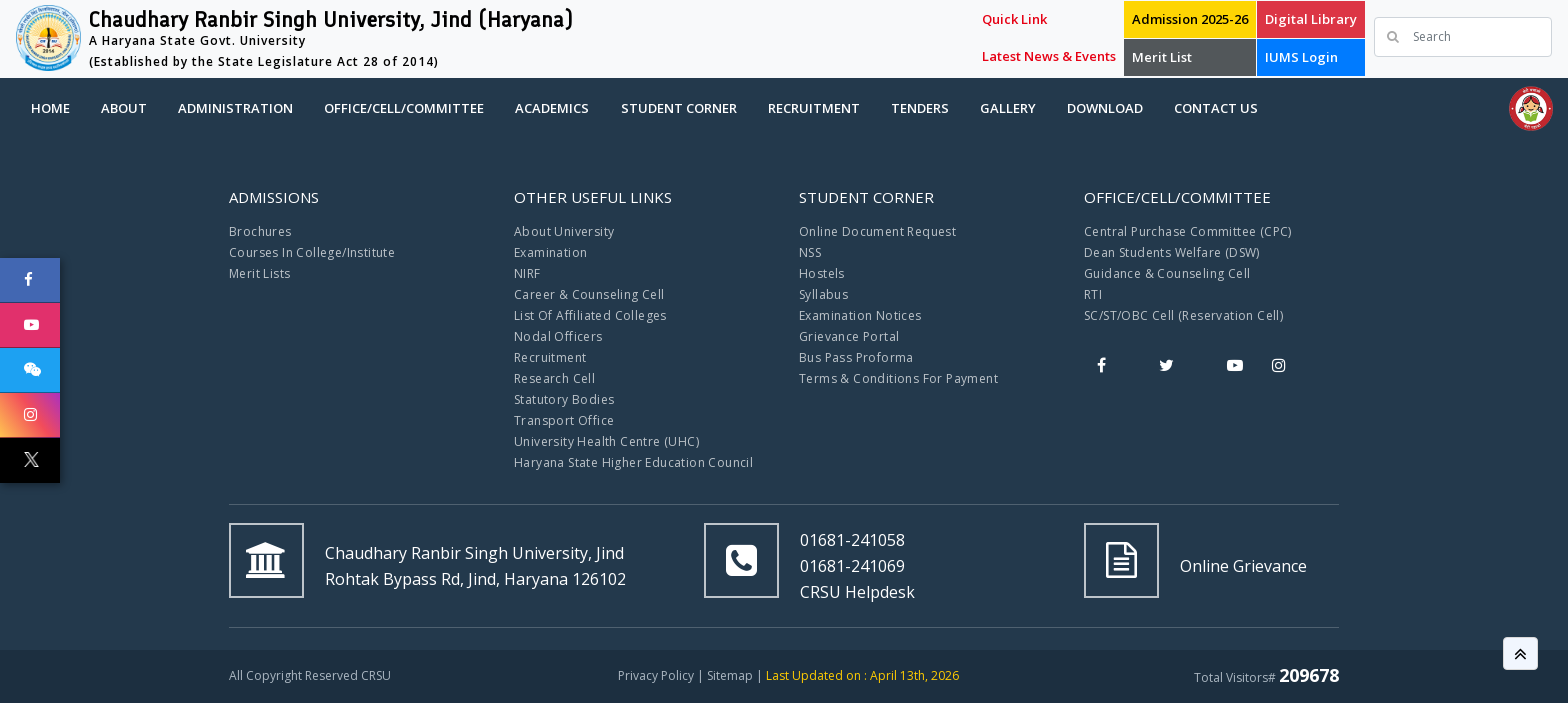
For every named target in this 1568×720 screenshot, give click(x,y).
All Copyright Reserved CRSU (310, 675)
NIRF (527, 273)
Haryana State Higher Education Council (633, 462)
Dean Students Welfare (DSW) (1172, 252)
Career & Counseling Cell (589, 294)
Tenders (920, 108)
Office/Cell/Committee (404, 108)
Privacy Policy (656, 675)
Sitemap (730, 675)
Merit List (1162, 57)
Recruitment (814, 108)
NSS (810, 252)
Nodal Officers (558, 336)
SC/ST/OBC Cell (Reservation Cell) (1183, 315)
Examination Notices (860, 315)
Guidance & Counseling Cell (1167, 273)
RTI (1093, 294)
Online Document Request (877, 231)
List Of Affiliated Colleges (590, 315)
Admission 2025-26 (1190, 19)
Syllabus (823, 294)
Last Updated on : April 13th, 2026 (862, 675)
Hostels (822, 273)
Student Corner (679, 108)
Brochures (260, 231)
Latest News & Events (1049, 56)
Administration (235, 108)
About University (564, 231)
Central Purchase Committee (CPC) (1188, 231)
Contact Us (1216, 108)
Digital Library (1311, 19)
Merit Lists (259, 273)
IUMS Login (1301, 57)
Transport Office (564, 420)
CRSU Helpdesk (857, 592)
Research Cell (554, 378)
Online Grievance (1243, 566)
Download (1105, 108)
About (124, 108)
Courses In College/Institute (312, 252)
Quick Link (1014, 19)
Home (50, 108)
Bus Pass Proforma (856, 357)
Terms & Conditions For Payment (898, 378)
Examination (550, 252)
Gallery (1008, 108)
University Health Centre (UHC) (606, 441)
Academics (552, 108)
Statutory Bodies (564, 399)
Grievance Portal (849, 336)
